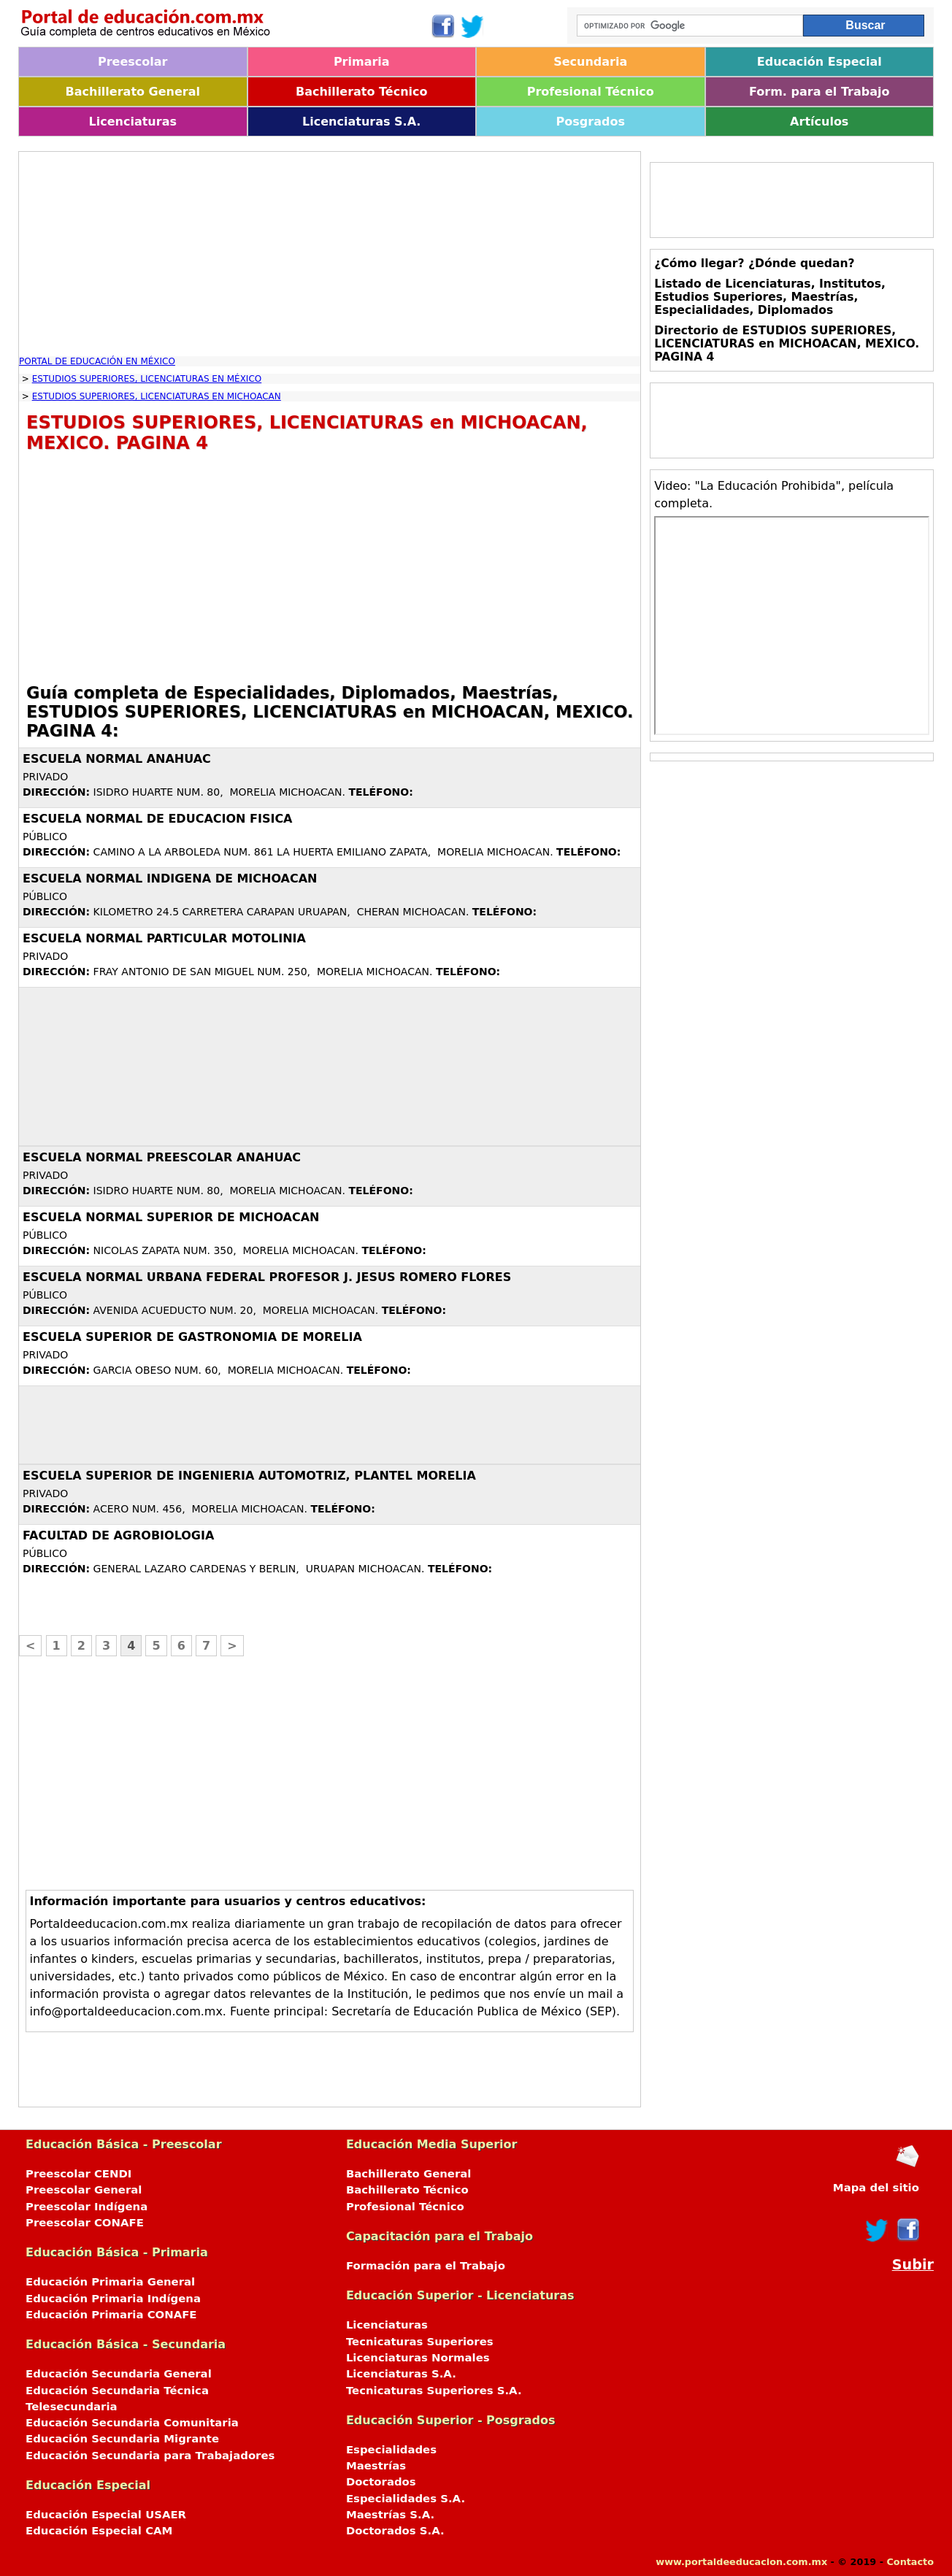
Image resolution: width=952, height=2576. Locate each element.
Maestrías (376, 2465)
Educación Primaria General (110, 2281)
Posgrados (590, 121)
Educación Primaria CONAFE (111, 2314)
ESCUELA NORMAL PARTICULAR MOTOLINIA (164, 938)
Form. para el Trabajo (819, 92)
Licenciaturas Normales (418, 2357)
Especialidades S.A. (405, 2498)
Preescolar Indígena (86, 2206)
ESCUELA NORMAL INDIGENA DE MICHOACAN (170, 878)
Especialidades (391, 2449)
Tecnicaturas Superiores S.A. (434, 2390)
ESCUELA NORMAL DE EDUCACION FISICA (158, 819)
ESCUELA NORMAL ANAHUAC (117, 759)
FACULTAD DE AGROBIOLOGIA (118, 1535)
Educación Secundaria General (119, 2373)
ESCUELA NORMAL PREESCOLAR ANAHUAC (162, 1157)
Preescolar (133, 62)
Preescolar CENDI (78, 2173)
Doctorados (381, 2481)
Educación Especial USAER (106, 2514)
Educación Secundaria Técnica (117, 2390)
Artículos (819, 121)
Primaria (362, 62)
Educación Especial (819, 62)
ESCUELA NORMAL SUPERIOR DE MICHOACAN (171, 1217)
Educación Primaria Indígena (113, 2298)
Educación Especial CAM (99, 2530)
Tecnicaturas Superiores (420, 2341)
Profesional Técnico (590, 92)
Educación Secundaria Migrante (122, 2438)
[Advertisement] (329, 254)
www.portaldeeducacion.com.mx (741, 2561)
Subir (913, 2264)
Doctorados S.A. (395, 2530)
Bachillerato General (133, 92)
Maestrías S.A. (390, 2514)
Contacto (910, 2561)
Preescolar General (84, 2189)
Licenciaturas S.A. (361, 121)
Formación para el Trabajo (425, 2265)
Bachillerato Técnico (362, 92)
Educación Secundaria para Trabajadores (150, 2455)
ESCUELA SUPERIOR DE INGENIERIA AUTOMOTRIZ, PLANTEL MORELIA (249, 1476)
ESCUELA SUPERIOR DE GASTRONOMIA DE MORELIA (192, 1337)
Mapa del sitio (876, 2187)
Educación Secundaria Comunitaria (132, 2422)
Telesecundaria (72, 2406)
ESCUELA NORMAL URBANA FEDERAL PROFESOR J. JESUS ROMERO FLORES (267, 1277)
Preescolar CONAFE (85, 2222)
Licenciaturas (133, 121)
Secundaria (590, 62)
